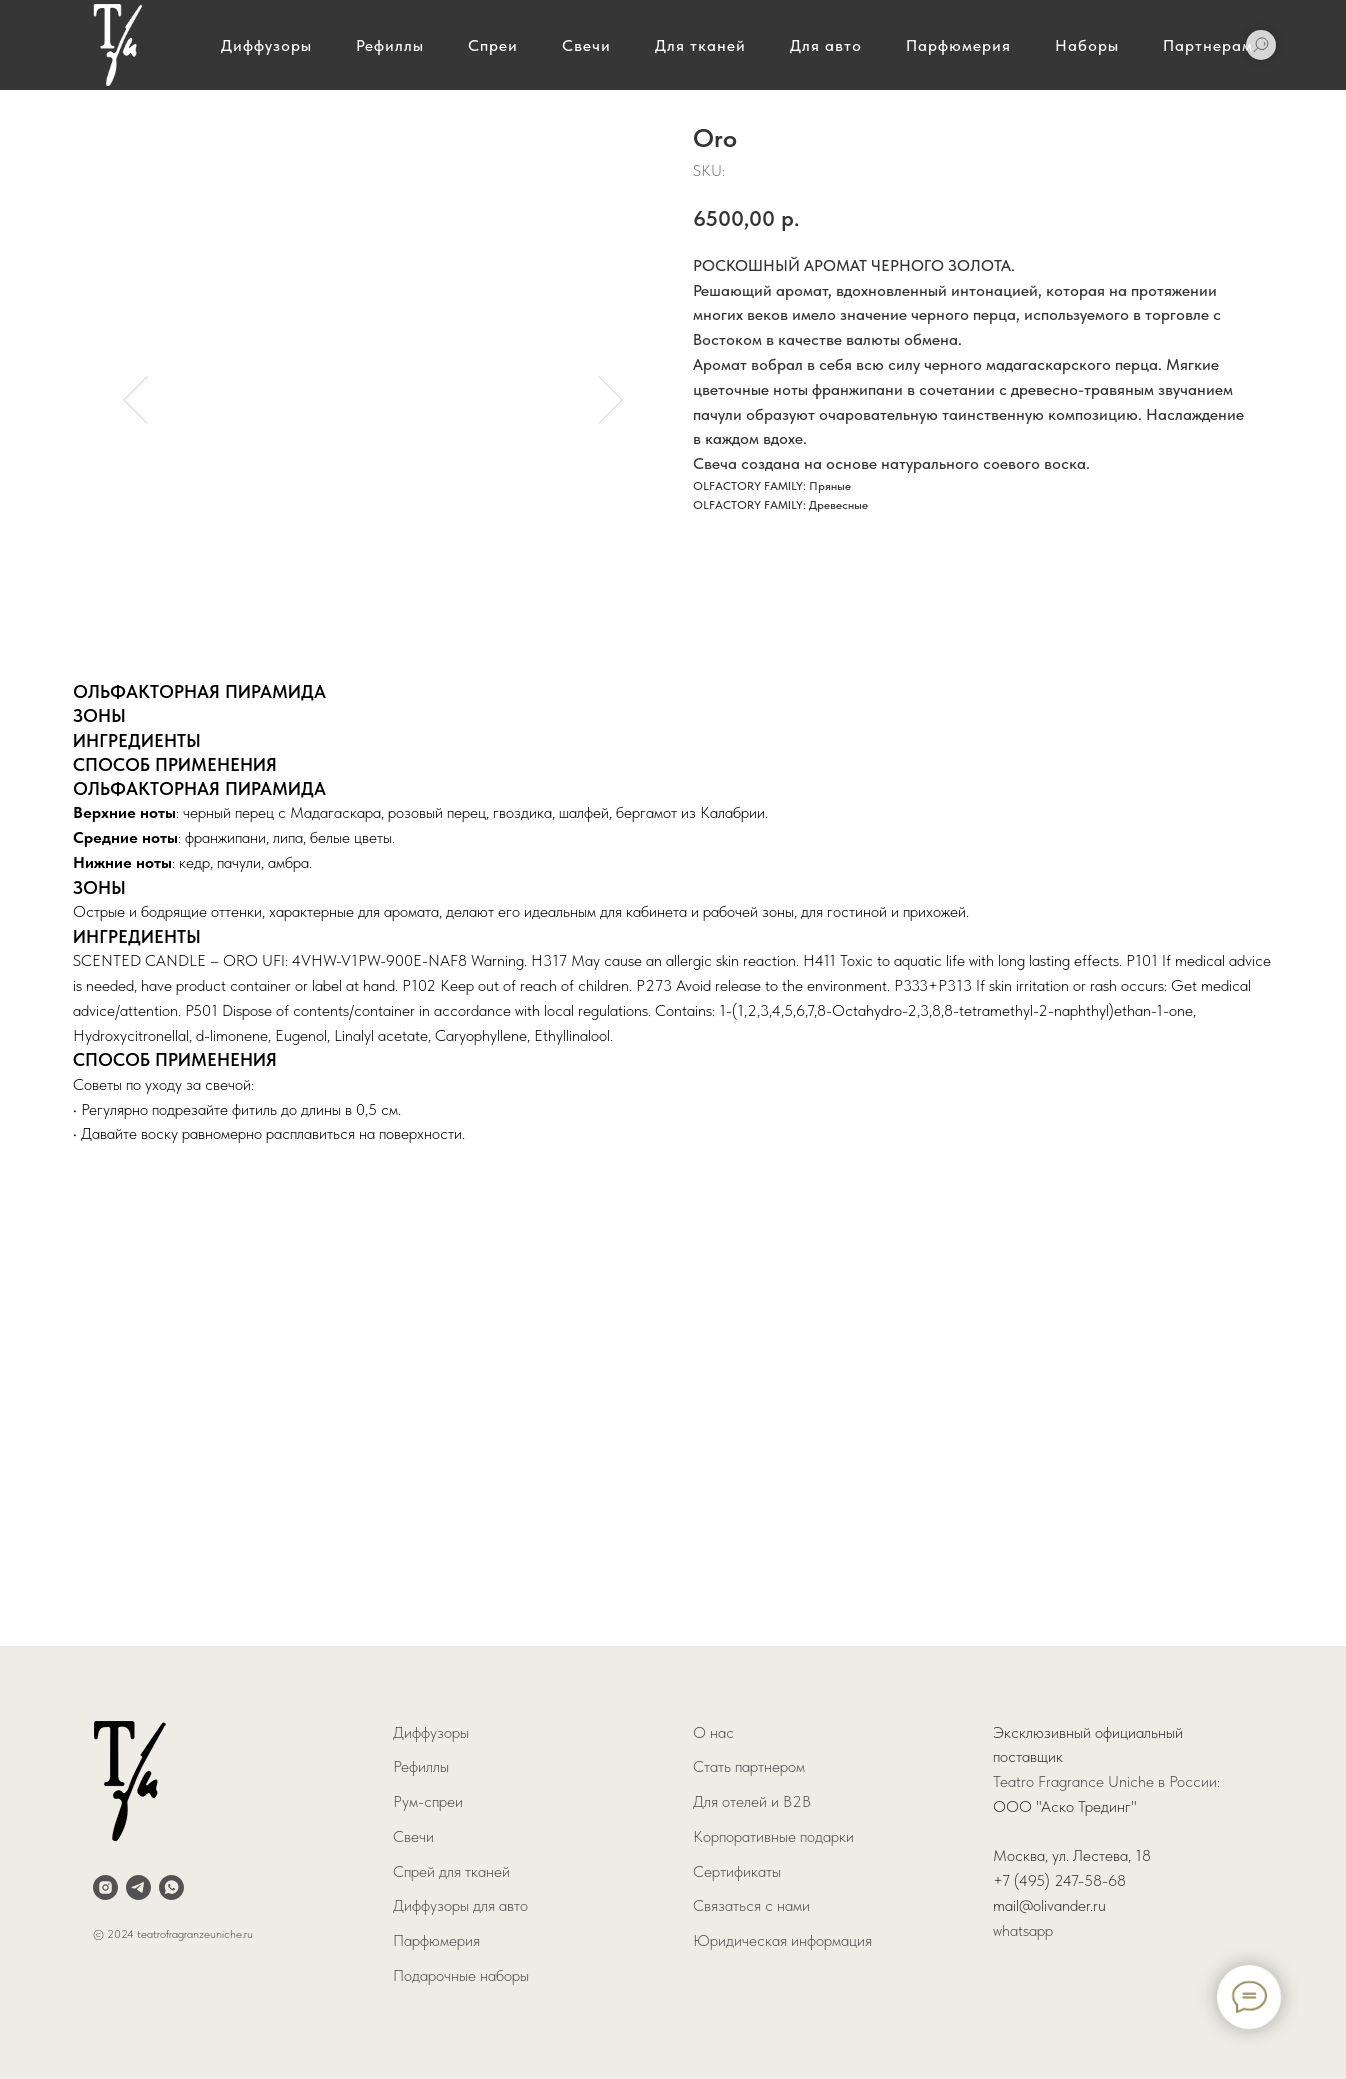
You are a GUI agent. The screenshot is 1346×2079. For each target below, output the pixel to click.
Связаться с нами (751, 1905)
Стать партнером (749, 1766)
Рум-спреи (428, 1801)
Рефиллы (390, 45)
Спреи (493, 45)
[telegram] (138, 1887)
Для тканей (700, 45)
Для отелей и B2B (752, 1801)
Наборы (1087, 45)
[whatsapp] (171, 1887)
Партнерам (1208, 45)
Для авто (826, 45)
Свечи (586, 45)
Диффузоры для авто (460, 1905)
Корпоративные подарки (773, 1836)
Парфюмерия (958, 45)
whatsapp (1023, 1930)
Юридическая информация (782, 1940)
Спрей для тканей (451, 1871)
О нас (713, 1732)
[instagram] (105, 1887)
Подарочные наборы (461, 1975)
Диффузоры (266, 45)
